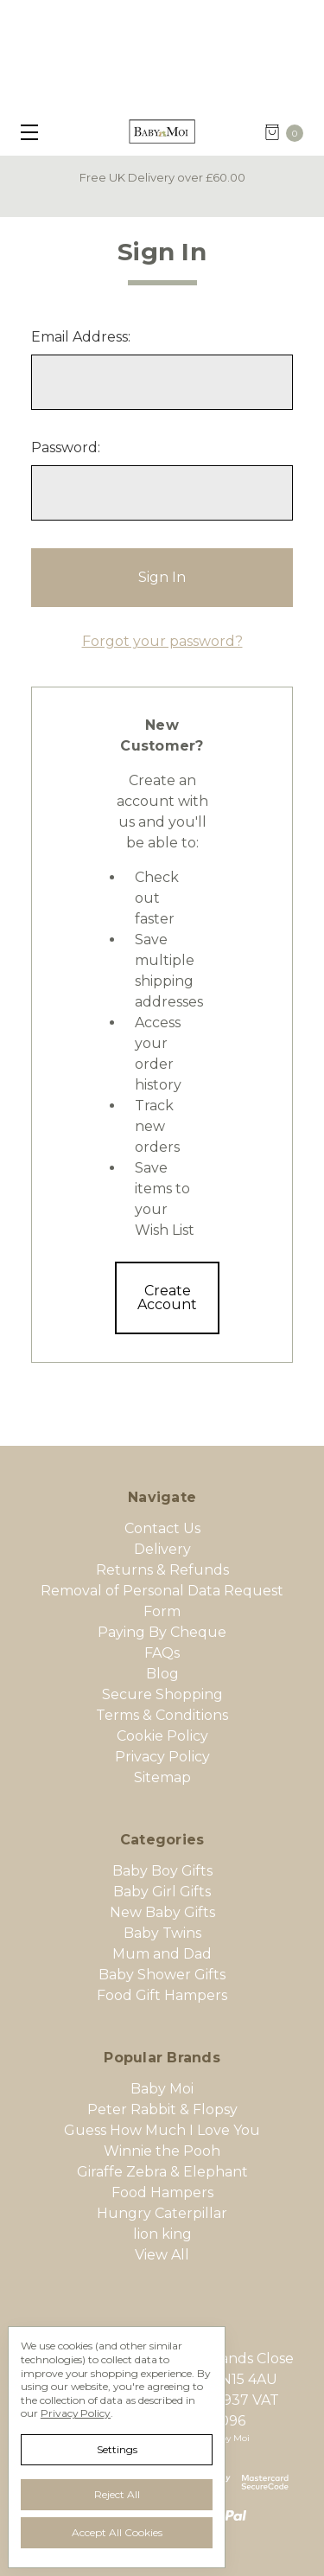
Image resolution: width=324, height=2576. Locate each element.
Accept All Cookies (117, 2532)
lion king (162, 2234)
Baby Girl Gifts (162, 1891)
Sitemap (162, 1777)
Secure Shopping (162, 1694)
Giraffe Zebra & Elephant (162, 2172)
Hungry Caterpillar (162, 2213)
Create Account (167, 1297)
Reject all (117, 2494)
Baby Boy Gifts (162, 1871)
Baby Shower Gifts (162, 1974)
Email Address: (80, 337)
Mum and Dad (162, 1954)
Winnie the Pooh (162, 2151)
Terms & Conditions (162, 1715)
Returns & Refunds (162, 1570)
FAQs (162, 1653)
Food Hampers (162, 2192)
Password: (65, 447)
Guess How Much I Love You (162, 2130)
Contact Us (162, 1528)
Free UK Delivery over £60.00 (162, 177)
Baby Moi (162, 2089)
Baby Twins (162, 1933)
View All (162, 2255)
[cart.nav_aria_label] (289, 132)
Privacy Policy (162, 1756)
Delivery (162, 1549)
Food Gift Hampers (162, 1995)
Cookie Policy (162, 1736)
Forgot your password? (162, 641)
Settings (117, 2449)
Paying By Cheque (162, 1632)
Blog (162, 1673)
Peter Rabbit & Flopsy (162, 2109)
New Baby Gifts (162, 1912)
